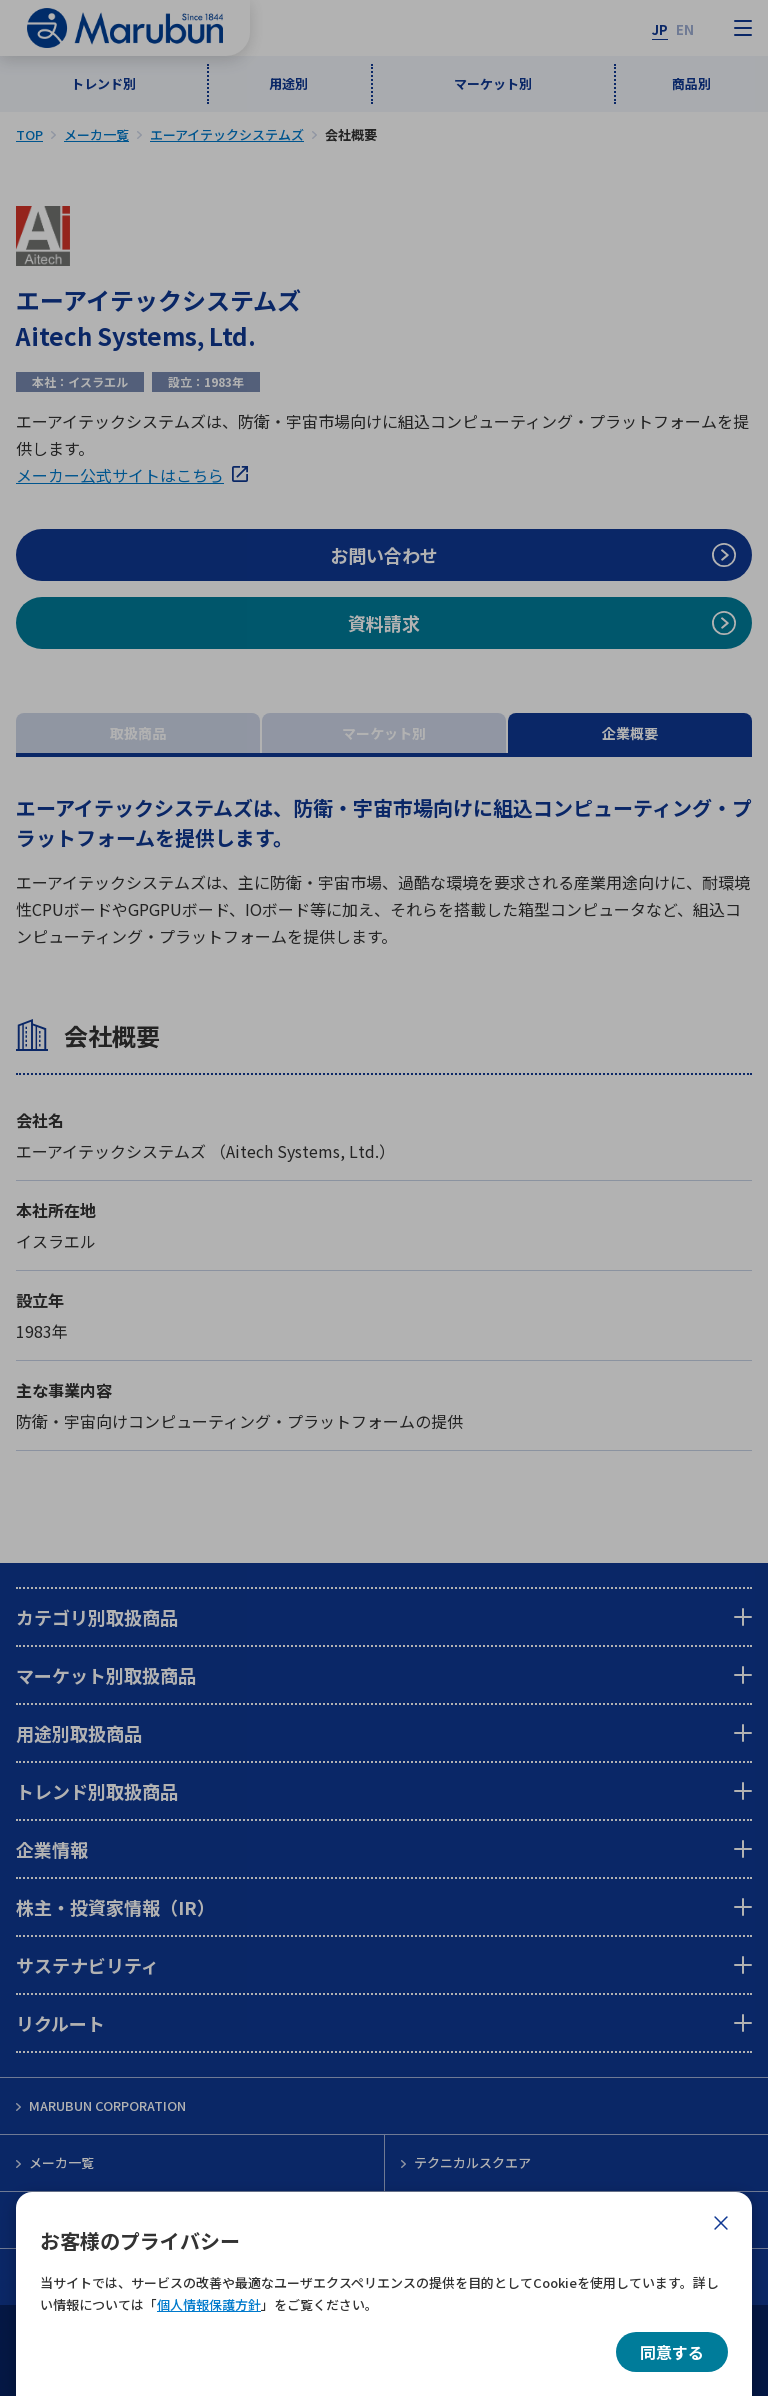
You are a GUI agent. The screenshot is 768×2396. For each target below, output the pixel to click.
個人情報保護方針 (209, 2304)
